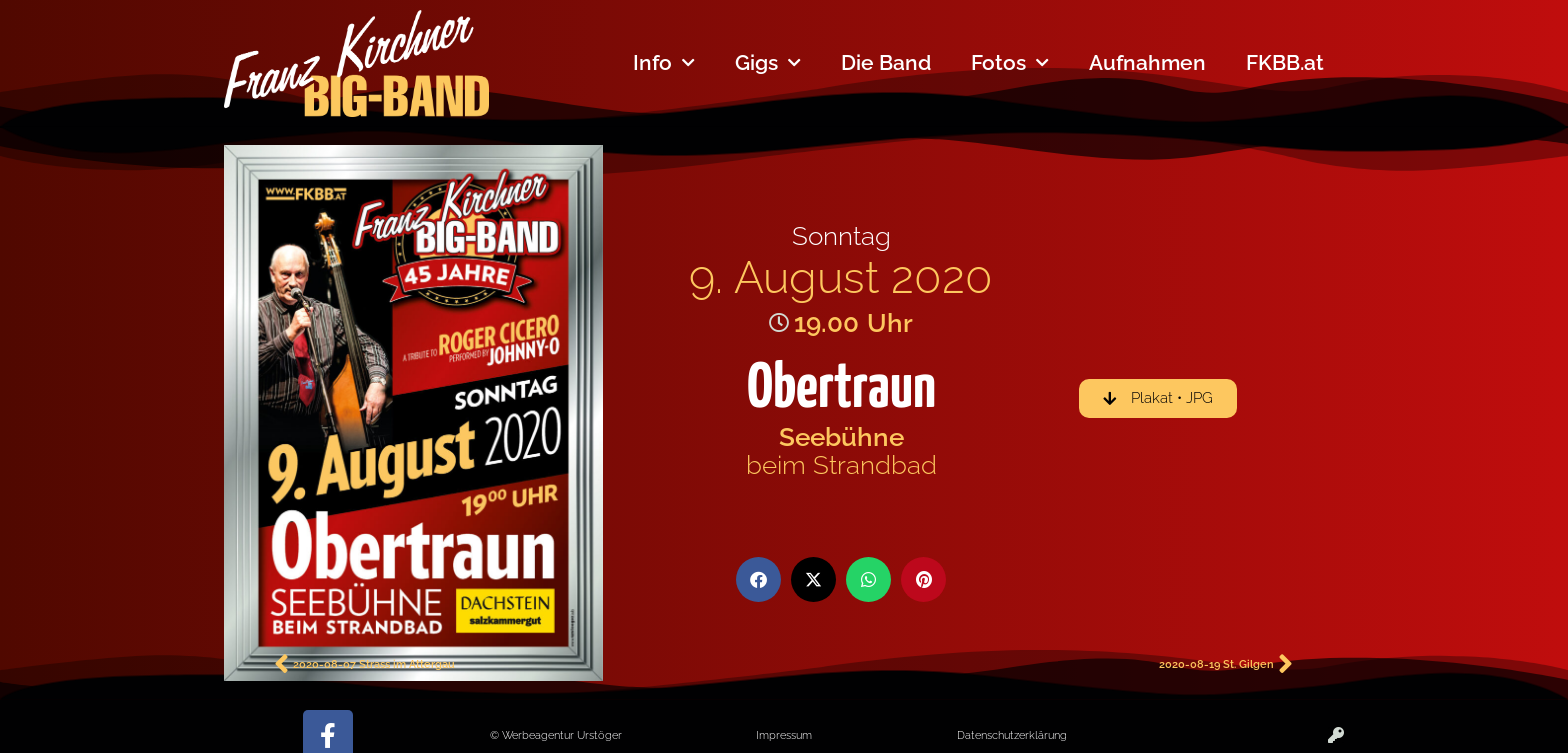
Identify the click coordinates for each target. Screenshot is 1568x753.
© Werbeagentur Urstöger (556, 735)
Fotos (1010, 63)
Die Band (886, 62)
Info (664, 63)
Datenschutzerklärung (1012, 735)
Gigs (768, 63)
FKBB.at (1285, 62)
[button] (758, 579)
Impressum (784, 735)
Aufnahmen (1147, 62)
